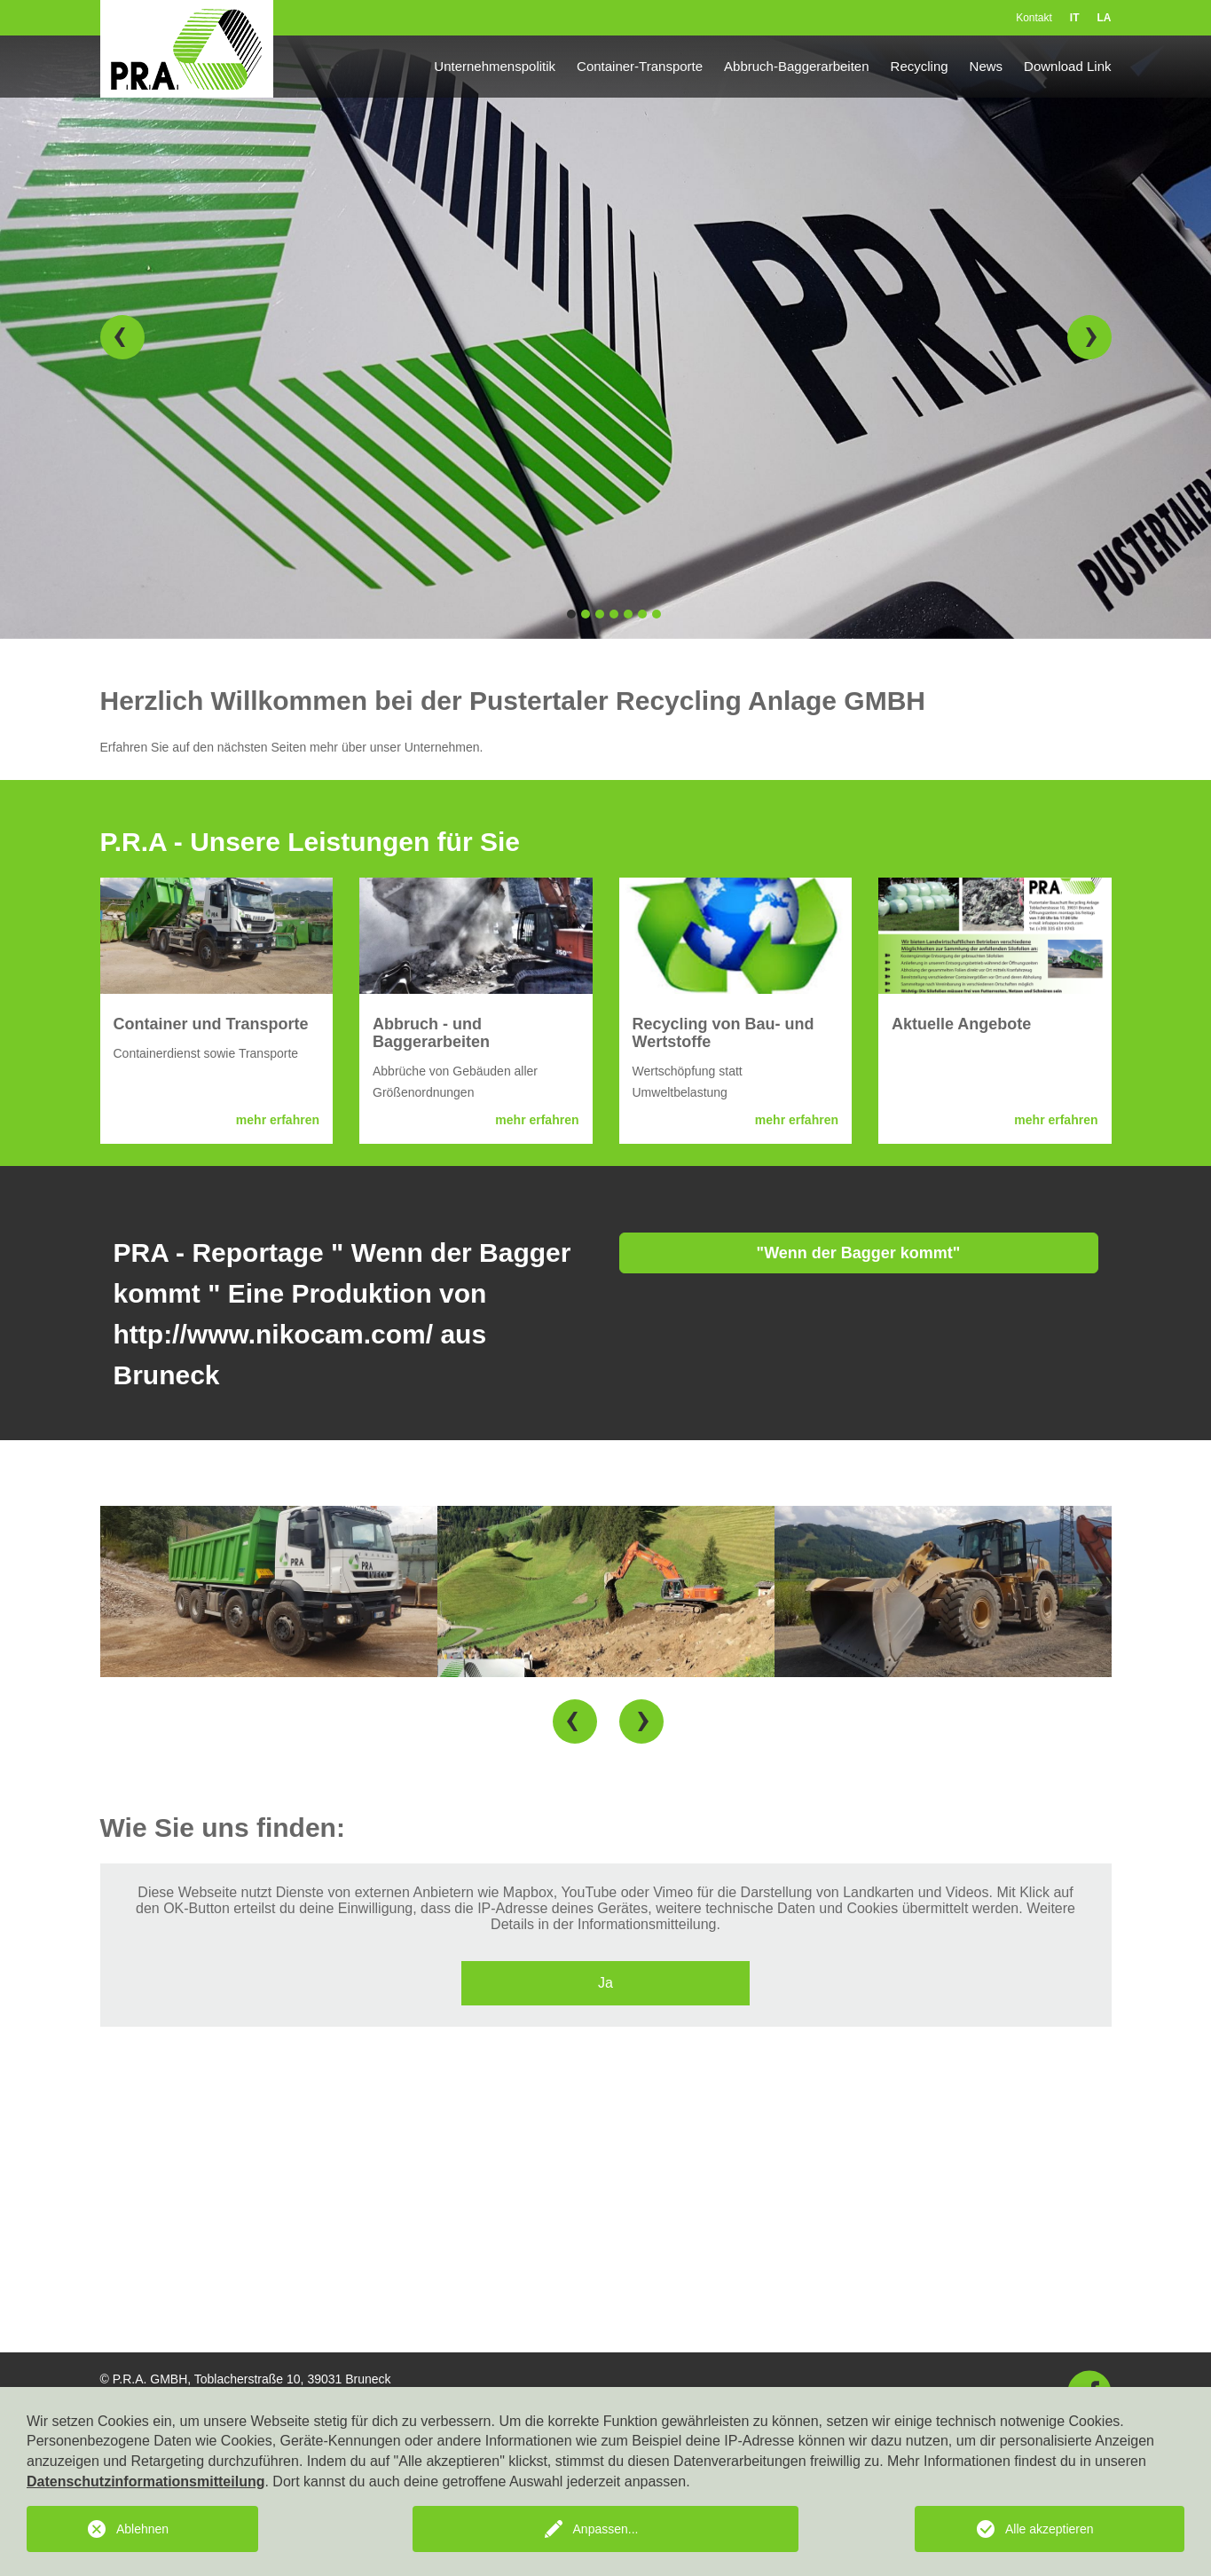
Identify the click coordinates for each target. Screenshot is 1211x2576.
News (986, 66)
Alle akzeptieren (1049, 2529)
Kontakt (1034, 18)
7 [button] (656, 614)
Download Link (1067, 66)
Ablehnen (142, 2529)
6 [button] (642, 614)
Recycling (919, 66)
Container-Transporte (640, 66)
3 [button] (599, 614)
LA (1104, 18)
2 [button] (585, 614)
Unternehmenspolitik (494, 66)
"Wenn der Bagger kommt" (859, 1253)
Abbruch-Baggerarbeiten (796, 66)
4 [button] (613, 614)
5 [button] (628, 614)
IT (1075, 18)
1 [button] (571, 614)
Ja (605, 1982)
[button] (122, 337)
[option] (605, 337)
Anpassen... (606, 2529)
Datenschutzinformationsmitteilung (145, 2481)
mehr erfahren (277, 1120)
